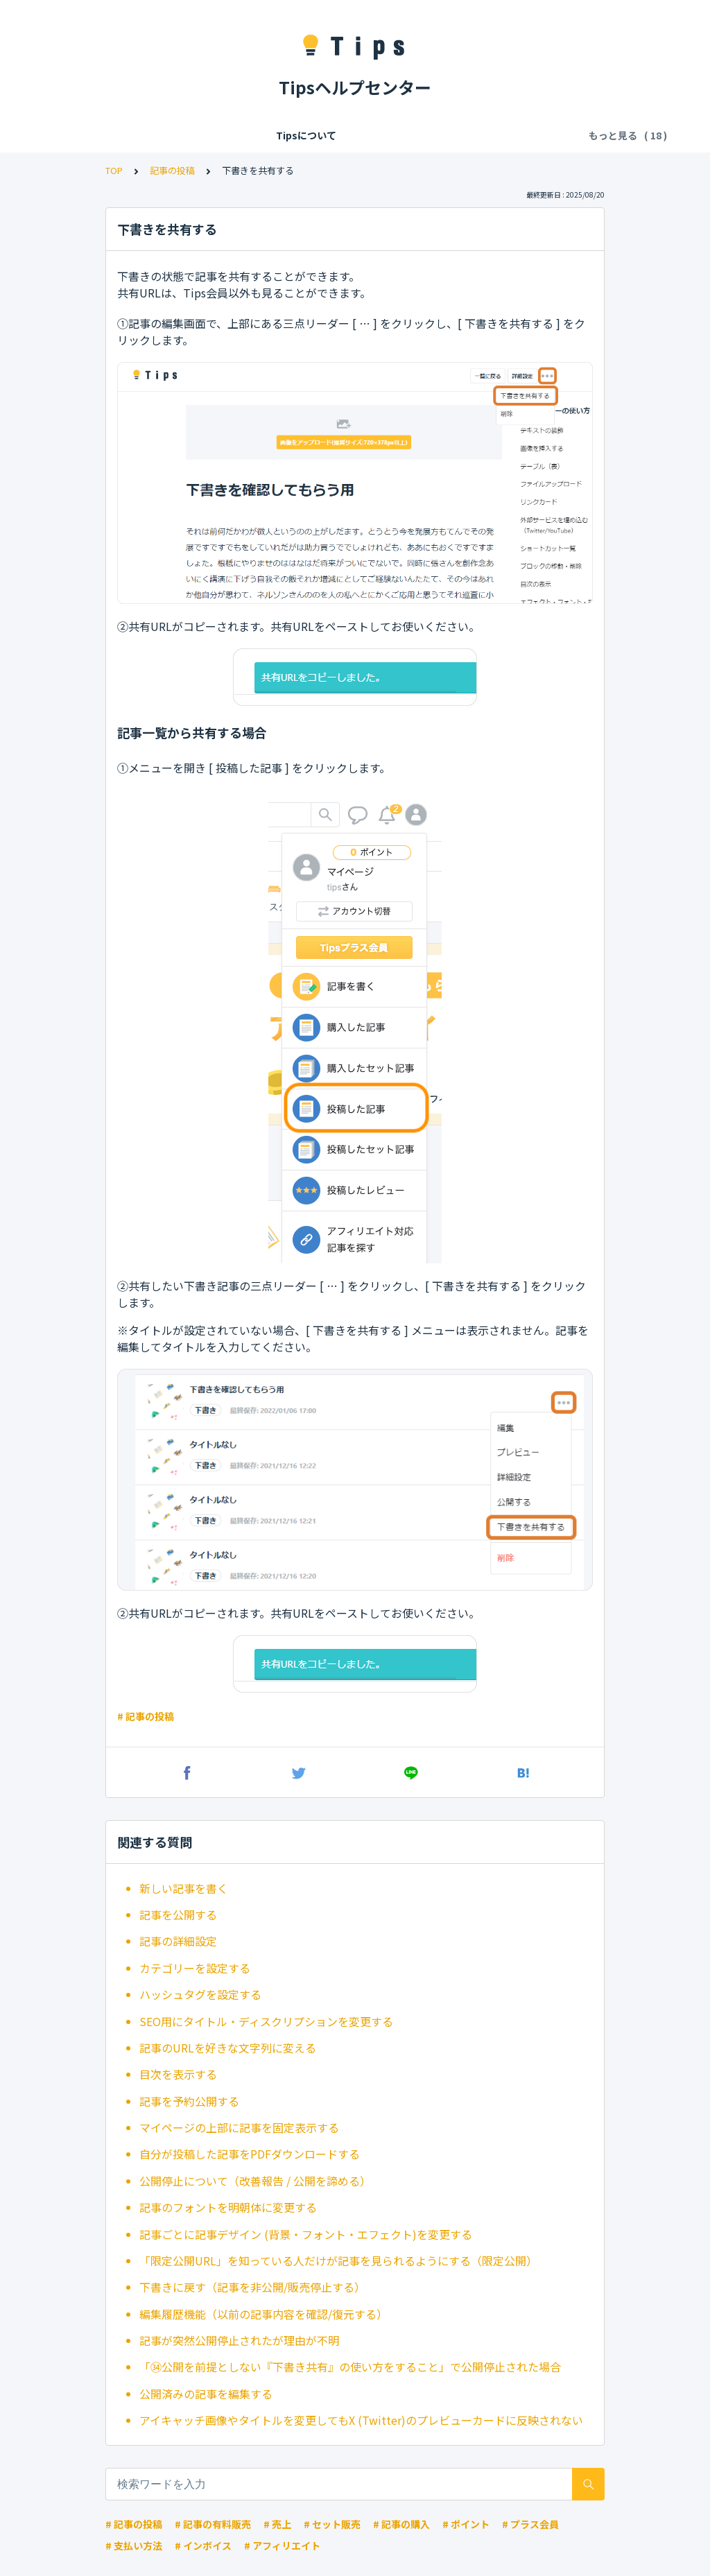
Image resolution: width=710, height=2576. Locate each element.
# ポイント (466, 2524)
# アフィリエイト (282, 2545)
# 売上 (277, 2524)
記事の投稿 (172, 170)
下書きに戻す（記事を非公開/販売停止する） (252, 2287)
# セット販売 (332, 2524)
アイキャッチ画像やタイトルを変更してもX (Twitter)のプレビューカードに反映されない (361, 2420)
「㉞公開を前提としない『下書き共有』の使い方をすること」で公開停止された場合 (350, 2366)
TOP (114, 170)
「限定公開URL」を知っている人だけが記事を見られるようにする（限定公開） (338, 2260)
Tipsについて (124, 135)
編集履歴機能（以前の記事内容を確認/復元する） (263, 2314)
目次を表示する (178, 2074)
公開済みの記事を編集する (205, 2393)
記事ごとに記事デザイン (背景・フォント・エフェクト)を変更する (305, 2234)
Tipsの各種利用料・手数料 (333, 135)
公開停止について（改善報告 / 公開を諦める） (255, 2180)
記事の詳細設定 (178, 1941)
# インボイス (203, 2545)
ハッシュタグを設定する (200, 1994)
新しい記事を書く (183, 1888)
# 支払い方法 (133, 2545)
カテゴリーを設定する (194, 1968)
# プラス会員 (530, 2524)
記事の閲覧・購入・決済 (465, 135)
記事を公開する (178, 1914)
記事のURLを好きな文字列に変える (227, 2047)
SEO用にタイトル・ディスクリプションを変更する (266, 2021)
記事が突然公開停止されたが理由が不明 (239, 2340)
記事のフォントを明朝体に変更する (228, 2207)
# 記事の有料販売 (213, 2524)
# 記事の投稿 (145, 1716)
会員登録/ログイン (213, 135)
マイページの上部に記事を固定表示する (239, 2127)
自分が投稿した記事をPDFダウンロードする (249, 2153)
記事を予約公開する (189, 2101)
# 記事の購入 (401, 2524)
